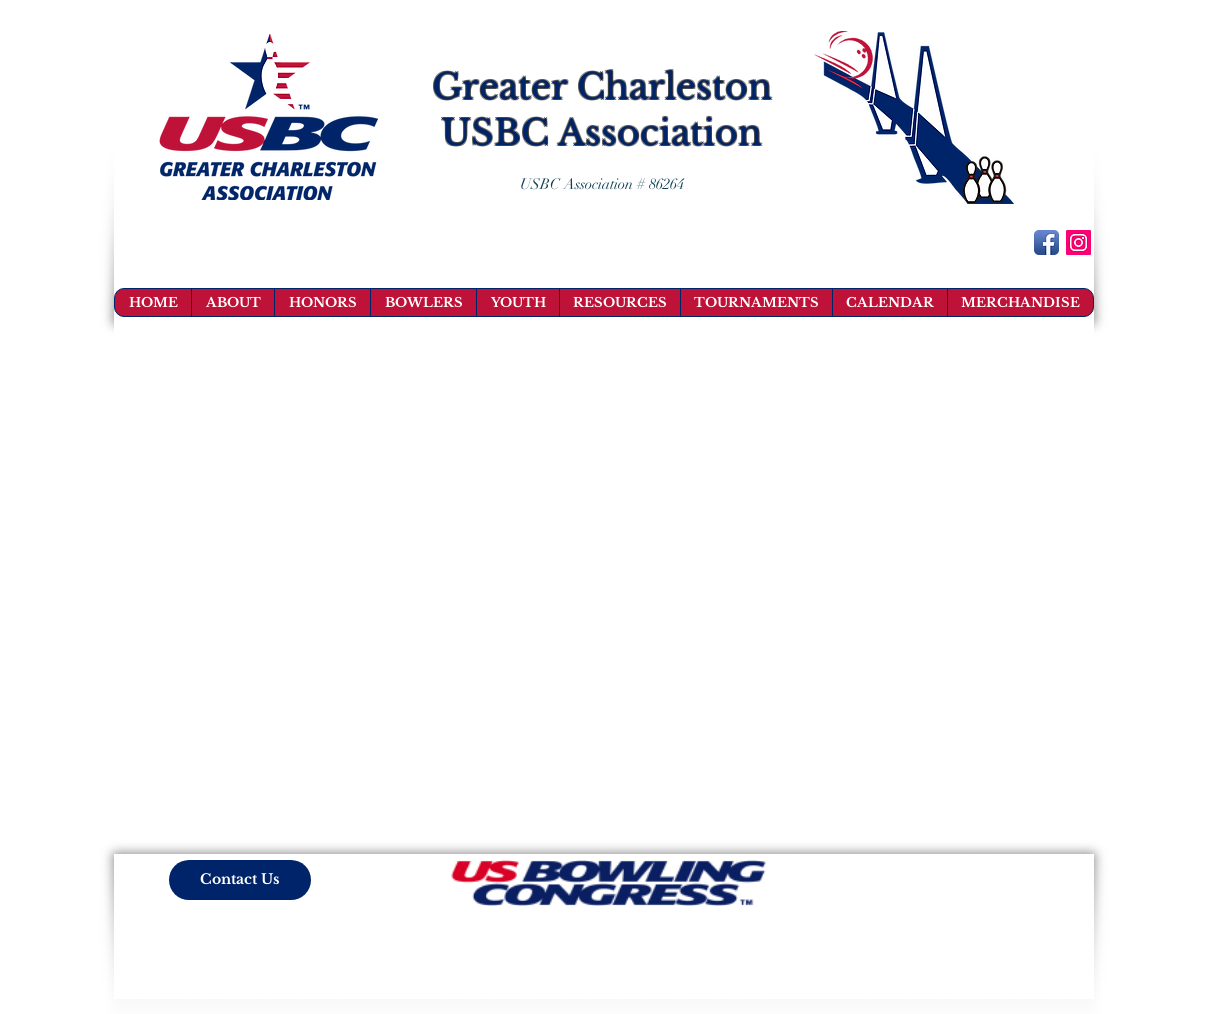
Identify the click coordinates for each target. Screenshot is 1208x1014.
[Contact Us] (240, 880)
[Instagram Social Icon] (1078, 242)
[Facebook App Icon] (1046, 242)
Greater (499, 86)
